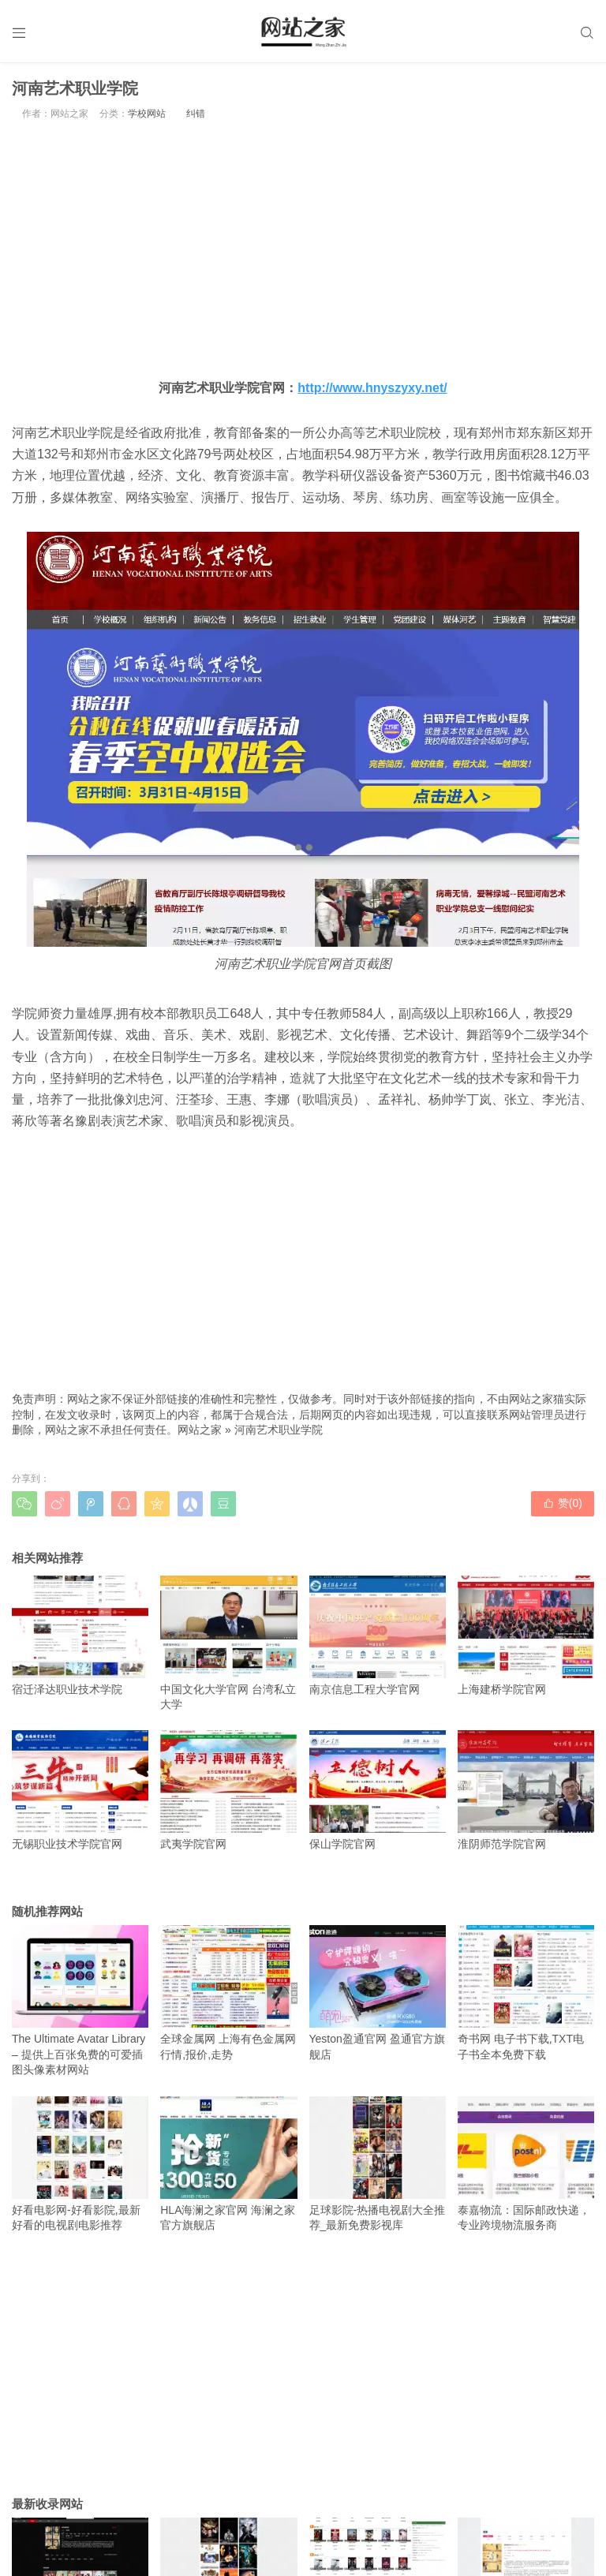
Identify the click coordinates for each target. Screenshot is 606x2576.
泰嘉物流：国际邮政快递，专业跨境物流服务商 (526, 2164)
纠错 (195, 113)
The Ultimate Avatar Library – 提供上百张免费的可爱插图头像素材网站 (80, 2000)
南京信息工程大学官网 (377, 1636)
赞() (562, 1503)
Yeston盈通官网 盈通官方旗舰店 (377, 1993)
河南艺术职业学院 (278, 1429)
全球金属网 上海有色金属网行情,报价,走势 (228, 1993)
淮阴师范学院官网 (526, 1790)
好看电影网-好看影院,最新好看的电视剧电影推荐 (80, 2164)
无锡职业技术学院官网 (80, 1790)
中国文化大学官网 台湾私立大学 (228, 1643)
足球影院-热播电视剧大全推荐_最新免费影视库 (377, 2164)
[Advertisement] (303, 248)
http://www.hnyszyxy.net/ (372, 387)
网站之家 (200, 1429)
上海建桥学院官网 (526, 1636)
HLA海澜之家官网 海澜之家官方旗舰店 (228, 2164)
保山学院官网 (377, 1790)
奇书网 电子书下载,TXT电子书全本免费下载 (526, 1993)
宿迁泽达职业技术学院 (80, 1636)
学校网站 (147, 113)
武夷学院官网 (228, 1790)
